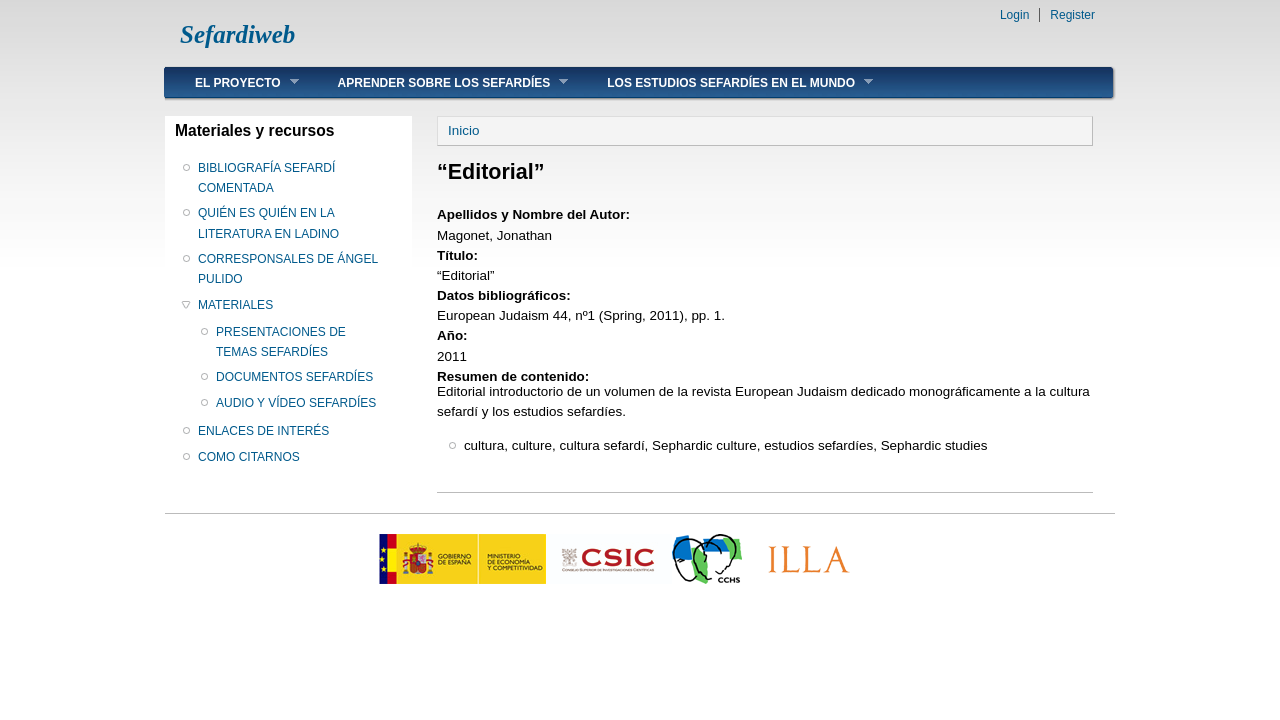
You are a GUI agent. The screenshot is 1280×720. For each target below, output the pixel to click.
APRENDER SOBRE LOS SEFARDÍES (438, 82)
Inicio (463, 130)
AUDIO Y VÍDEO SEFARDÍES (296, 403)
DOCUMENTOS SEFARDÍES (294, 377)
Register (1072, 15)
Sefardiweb (237, 34)
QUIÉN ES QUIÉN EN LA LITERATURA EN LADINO (268, 223)
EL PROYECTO (232, 82)
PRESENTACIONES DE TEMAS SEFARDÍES (281, 342)
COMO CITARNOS (249, 457)
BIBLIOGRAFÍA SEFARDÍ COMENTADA (266, 178)
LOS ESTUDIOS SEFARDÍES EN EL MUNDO (725, 82)
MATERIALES (235, 305)
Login (1014, 15)
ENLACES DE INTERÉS (263, 431)
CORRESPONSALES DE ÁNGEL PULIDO (288, 269)
